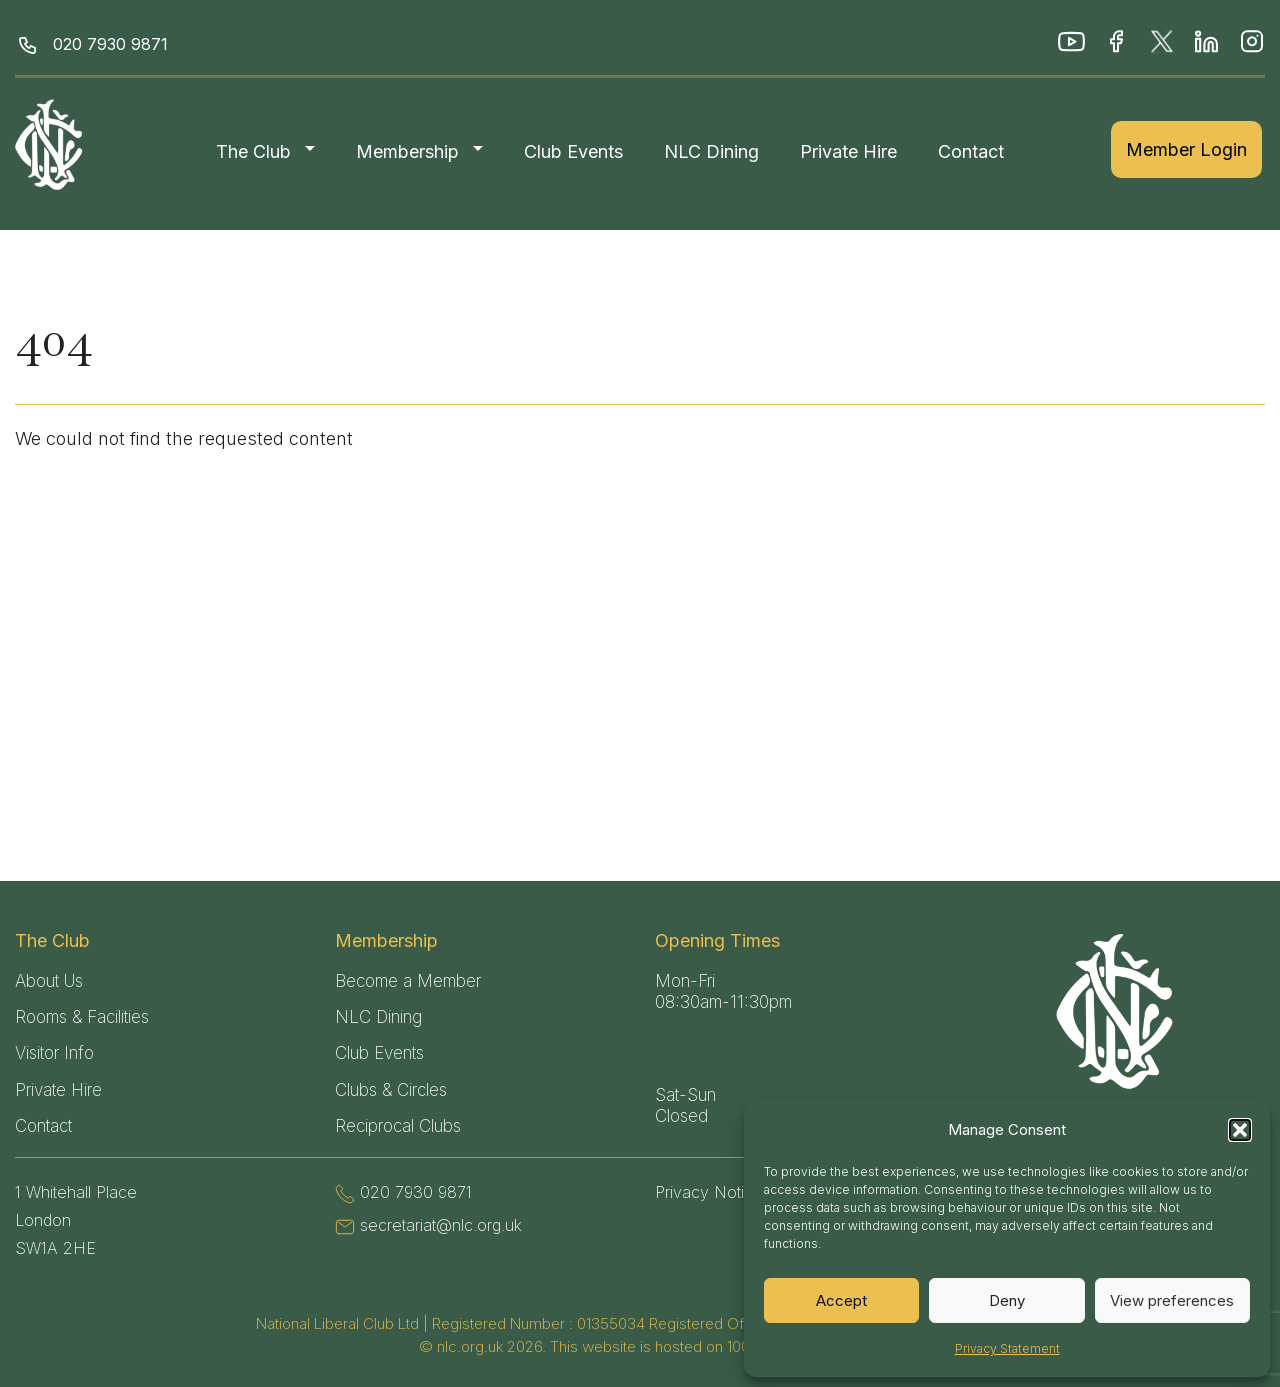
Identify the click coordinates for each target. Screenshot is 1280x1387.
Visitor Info (54, 1053)
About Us (49, 981)
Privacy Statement (1007, 1348)
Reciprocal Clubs (398, 1126)
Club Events (573, 151)
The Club (253, 151)
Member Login (1186, 149)
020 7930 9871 (110, 44)
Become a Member (408, 981)
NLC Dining (711, 151)
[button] (1240, 1130)
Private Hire (848, 151)
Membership (407, 151)
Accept (841, 1300)
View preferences (1172, 1300)
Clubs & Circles (391, 1090)
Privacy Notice (709, 1192)
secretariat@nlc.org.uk (441, 1225)
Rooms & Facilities (82, 1017)
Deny (1007, 1300)
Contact (971, 151)
